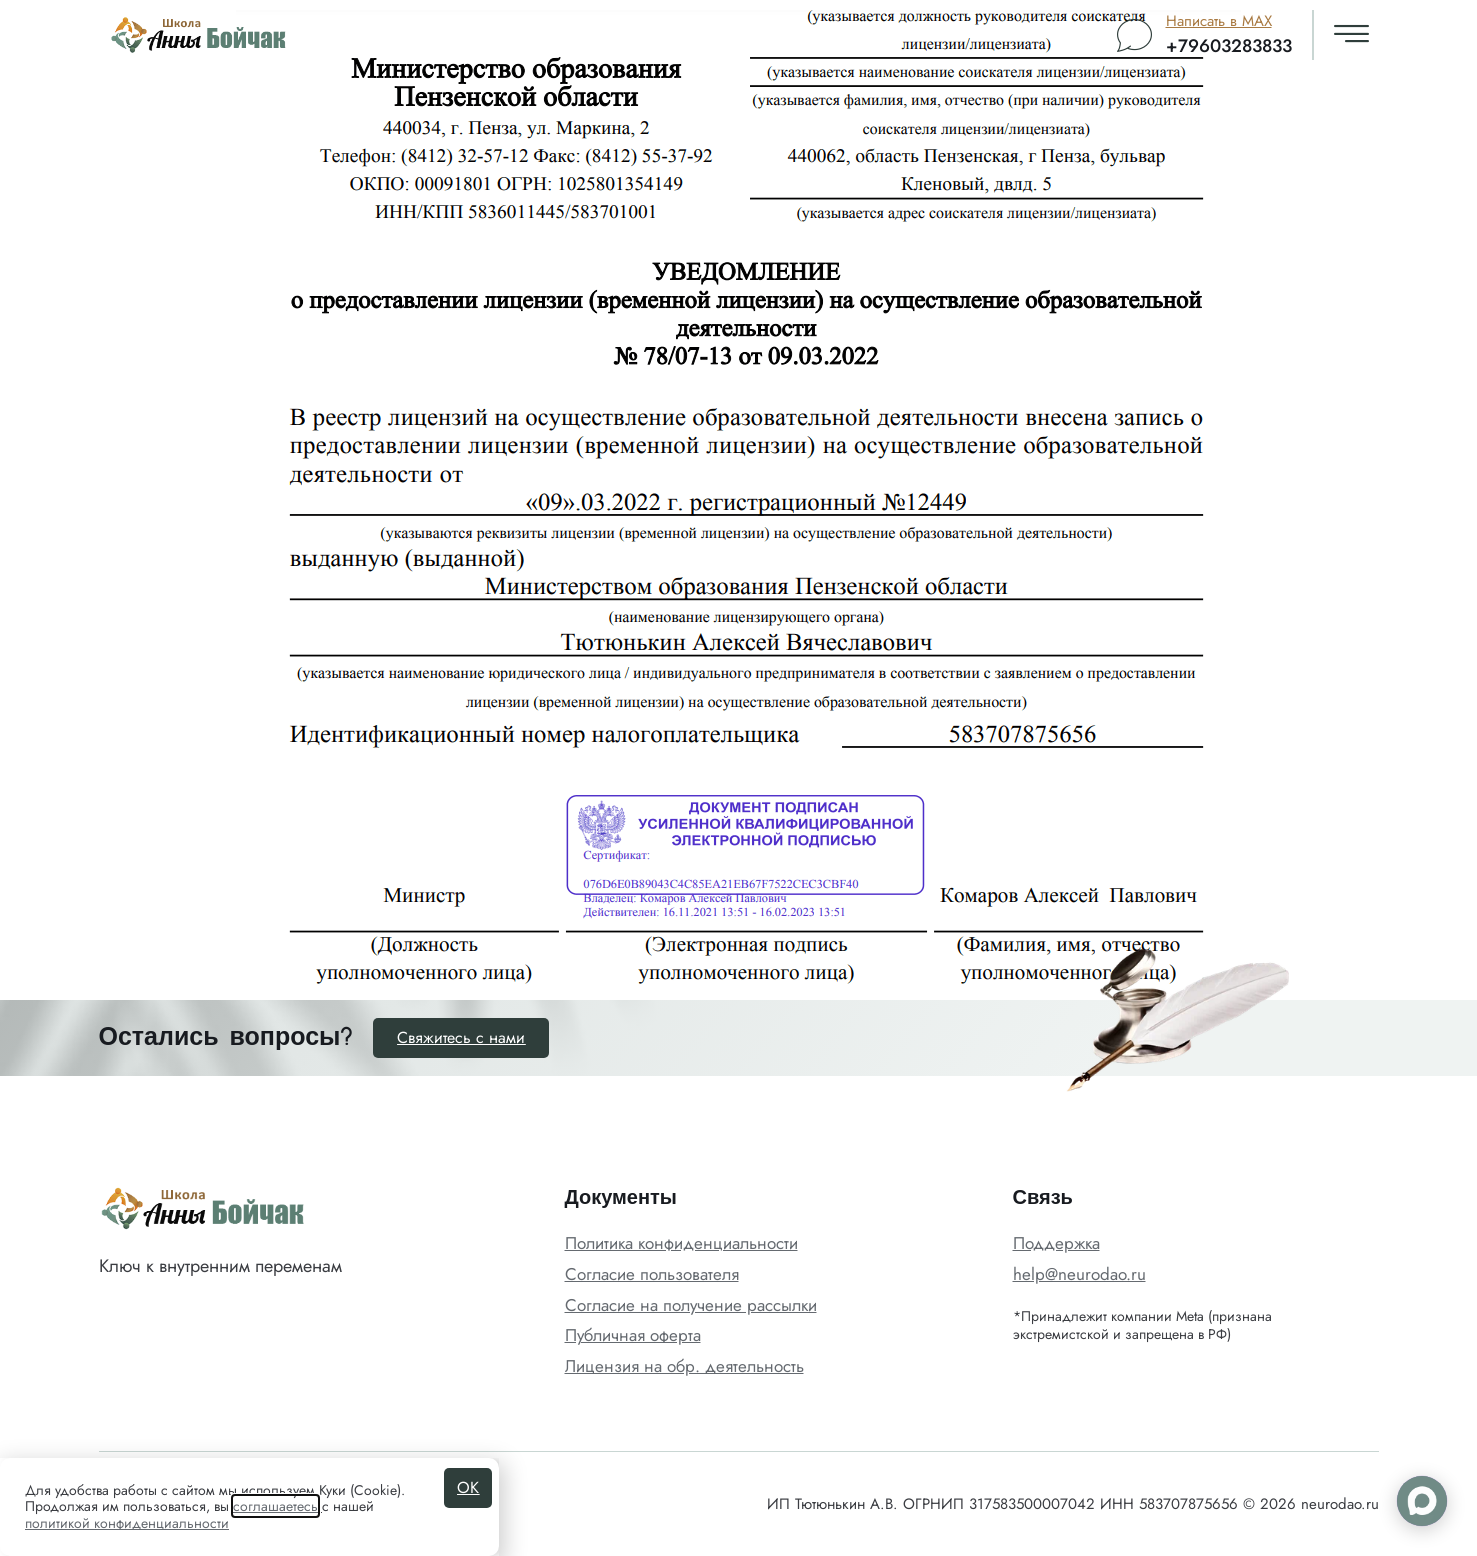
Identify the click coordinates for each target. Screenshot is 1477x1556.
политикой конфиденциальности (127, 1523)
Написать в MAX (1219, 21)
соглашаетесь (275, 1506)
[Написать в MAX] (1134, 35)
